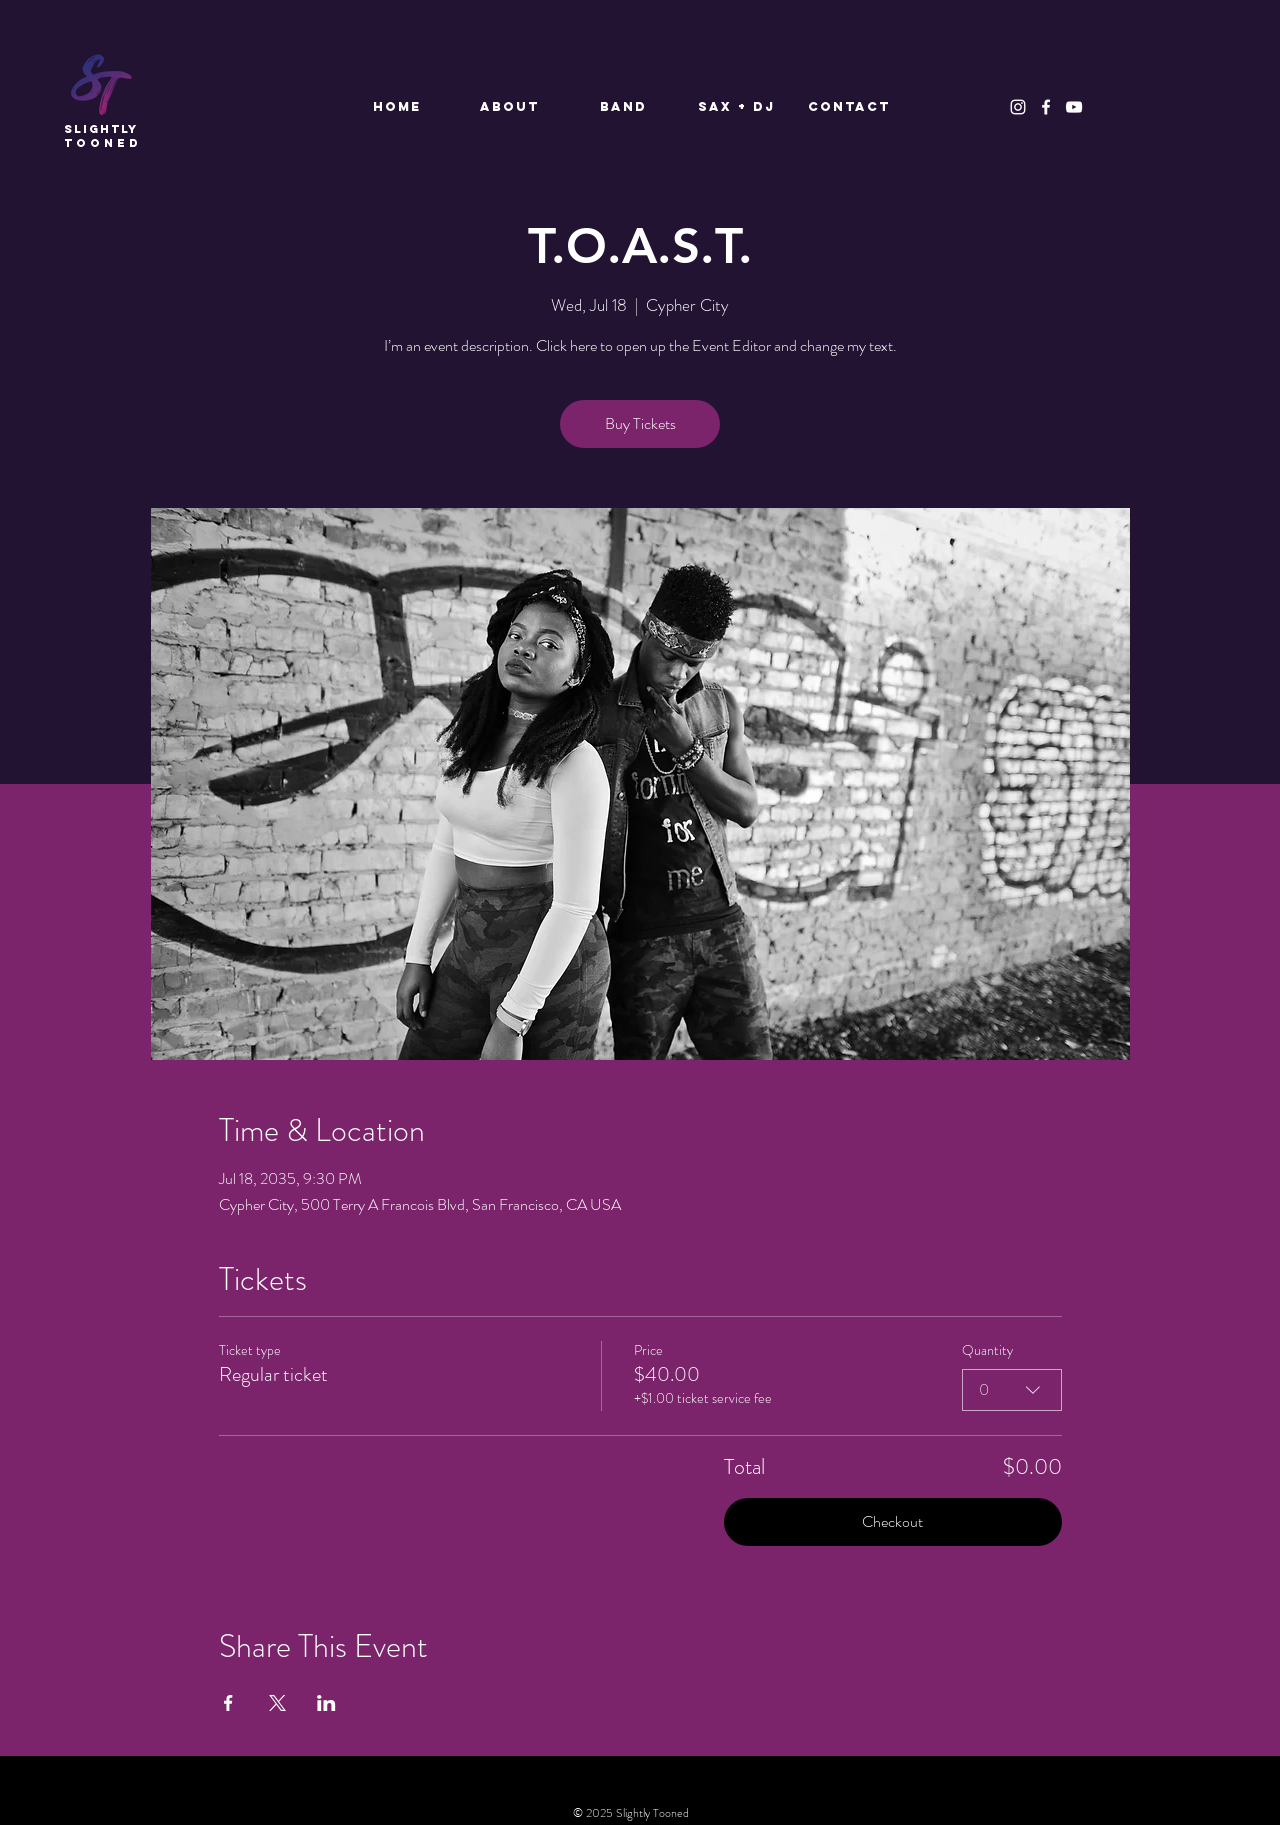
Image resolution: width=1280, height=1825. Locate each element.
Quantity (987, 1350)
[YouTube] (1074, 107)
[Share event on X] (277, 1703)
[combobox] (1012, 1390)
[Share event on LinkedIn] (326, 1703)
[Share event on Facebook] (228, 1703)
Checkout (892, 1521)
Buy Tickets (640, 423)
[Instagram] (1018, 107)
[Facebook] (1046, 107)
